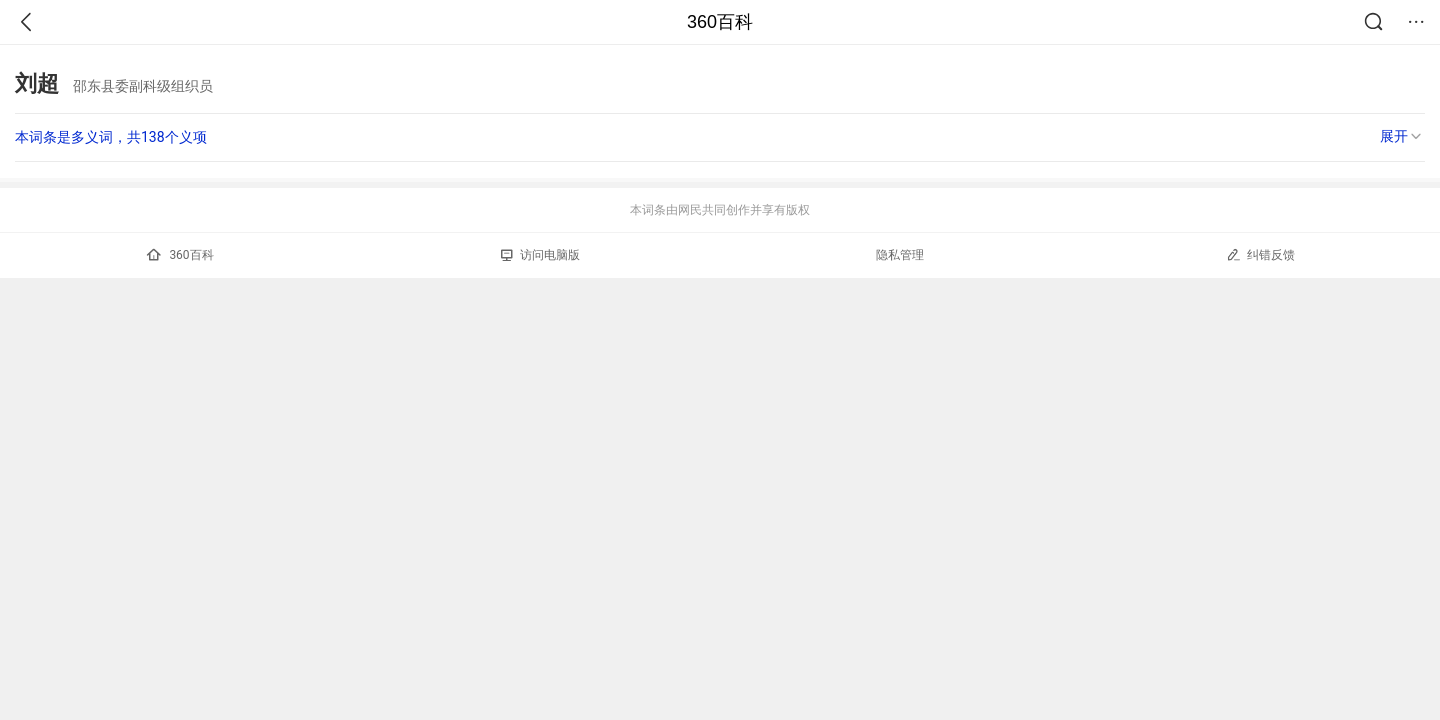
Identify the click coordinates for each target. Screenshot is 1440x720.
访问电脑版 (540, 255)
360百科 (720, 22)
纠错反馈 (1260, 254)
